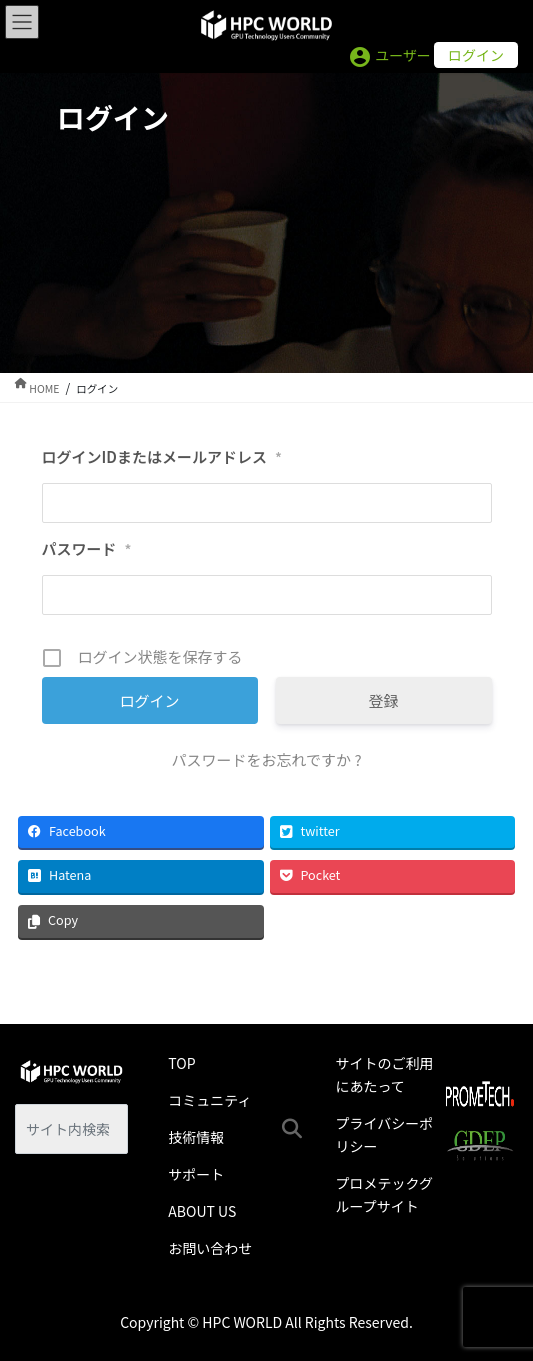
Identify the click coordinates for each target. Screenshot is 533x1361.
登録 (383, 700)
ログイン (476, 55)
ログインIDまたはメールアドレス (162, 457)
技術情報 (196, 1137)
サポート (196, 1174)
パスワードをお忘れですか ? (266, 759)
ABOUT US (202, 1211)
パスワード (87, 549)
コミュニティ (209, 1100)
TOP (181, 1063)
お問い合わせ (210, 1248)
